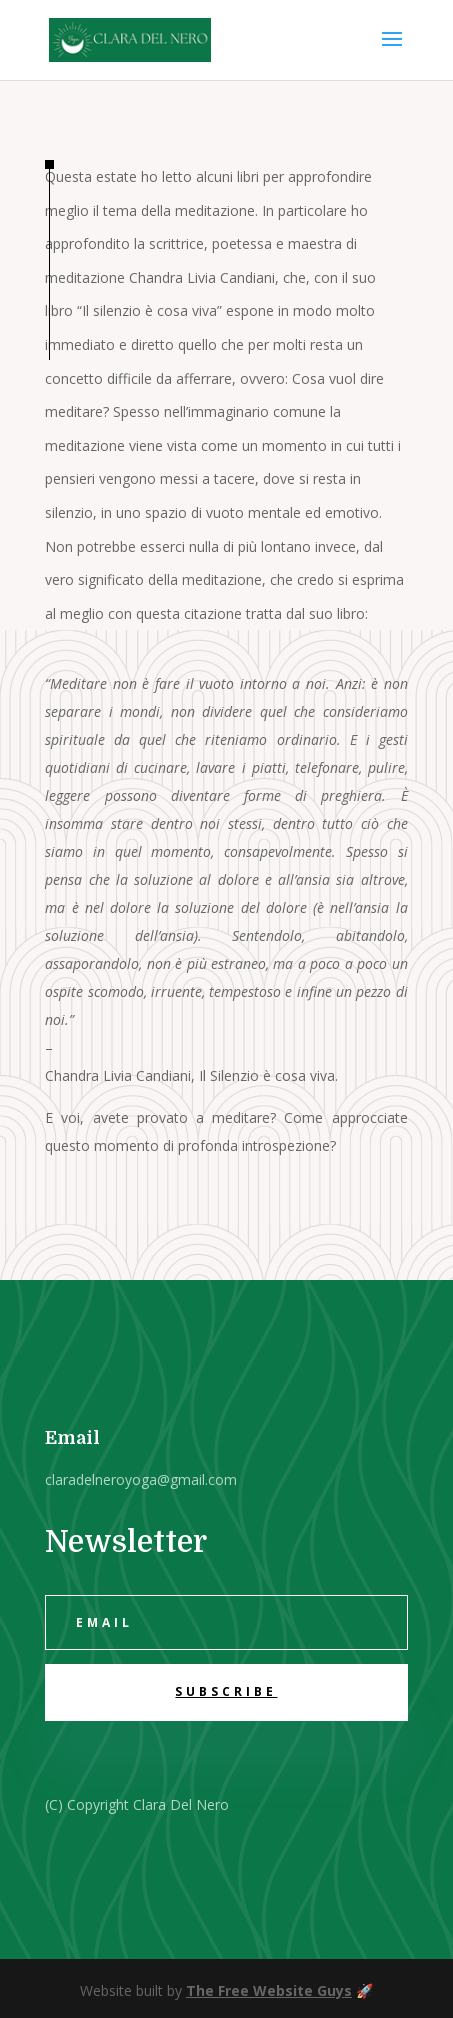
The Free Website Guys (269, 1990)
